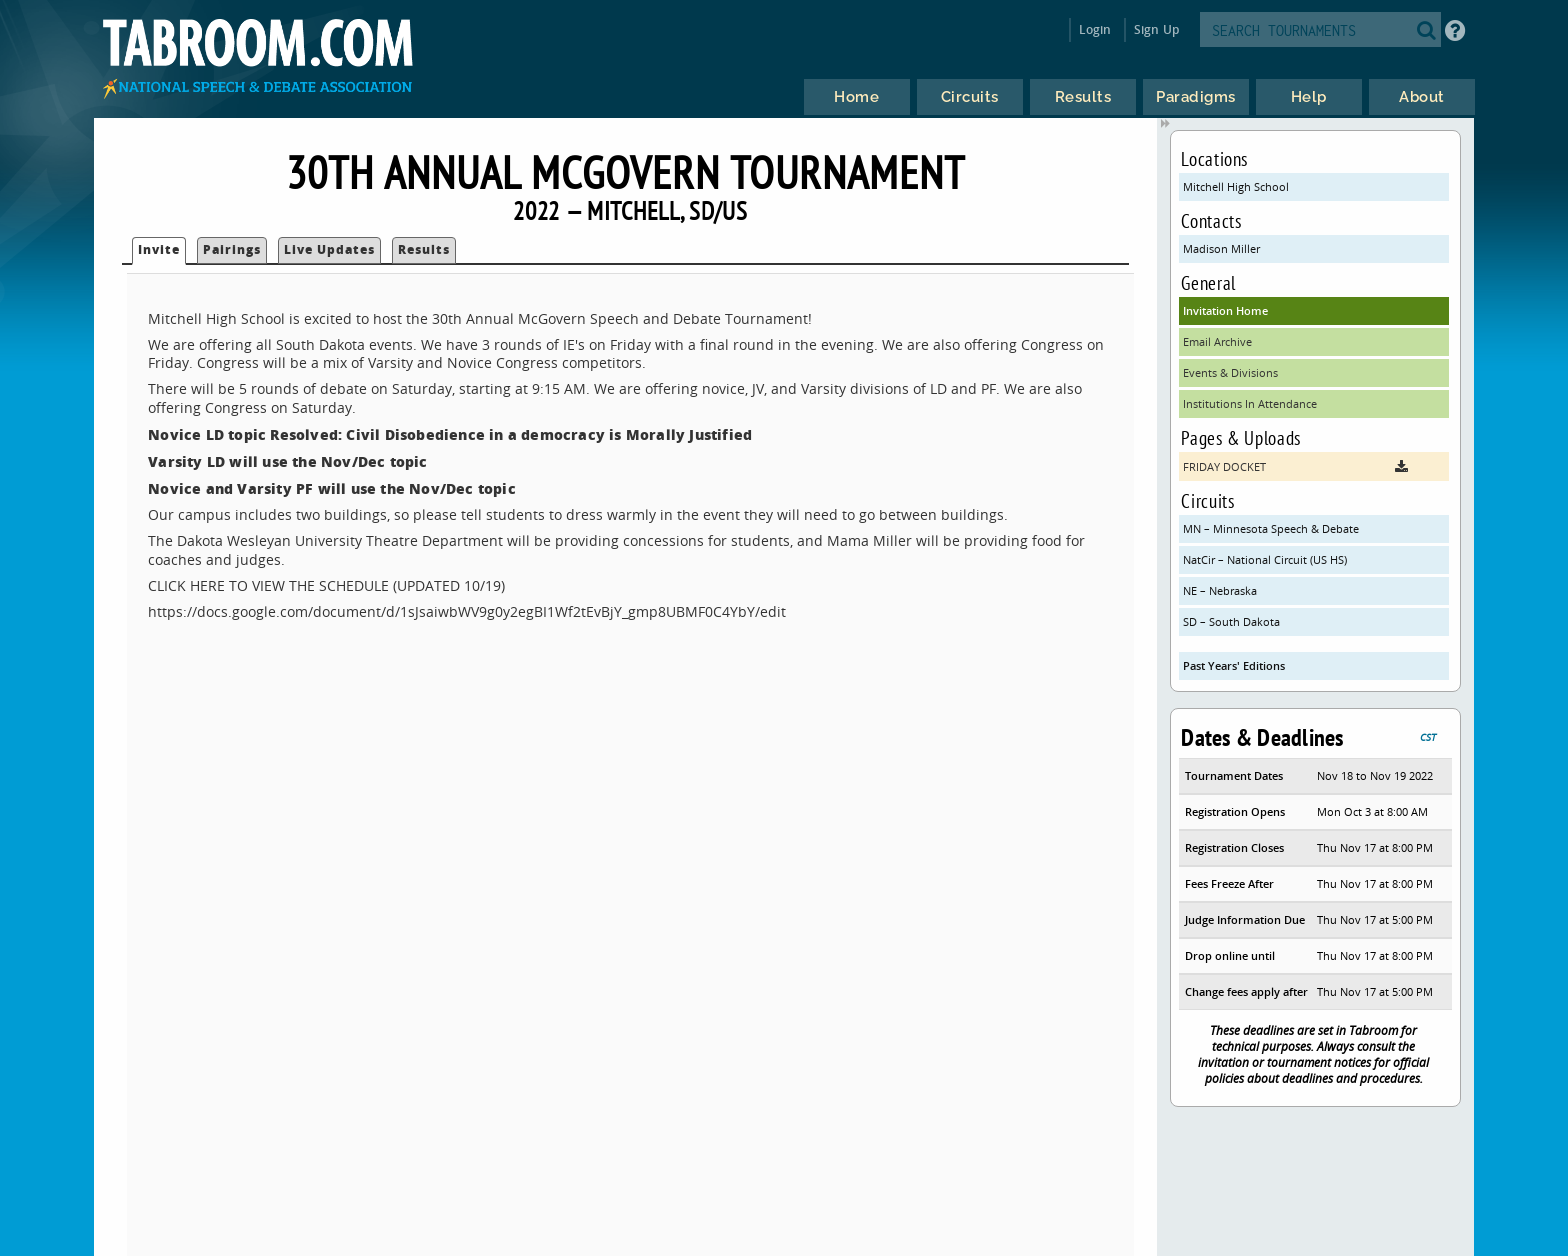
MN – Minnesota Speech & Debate (1271, 528)
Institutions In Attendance (1250, 403)
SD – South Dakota (1231, 621)
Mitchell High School (1236, 186)
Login (1095, 29)
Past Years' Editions (1234, 665)
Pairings (232, 249)
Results (424, 249)
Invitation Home (1225, 310)
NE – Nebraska (1220, 590)
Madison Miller (1221, 248)
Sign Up (1156, 29)
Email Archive (1217, 341)
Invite (159, 249)
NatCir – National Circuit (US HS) (1265, 559)
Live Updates (329, 249)
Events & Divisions (1230, 372)
